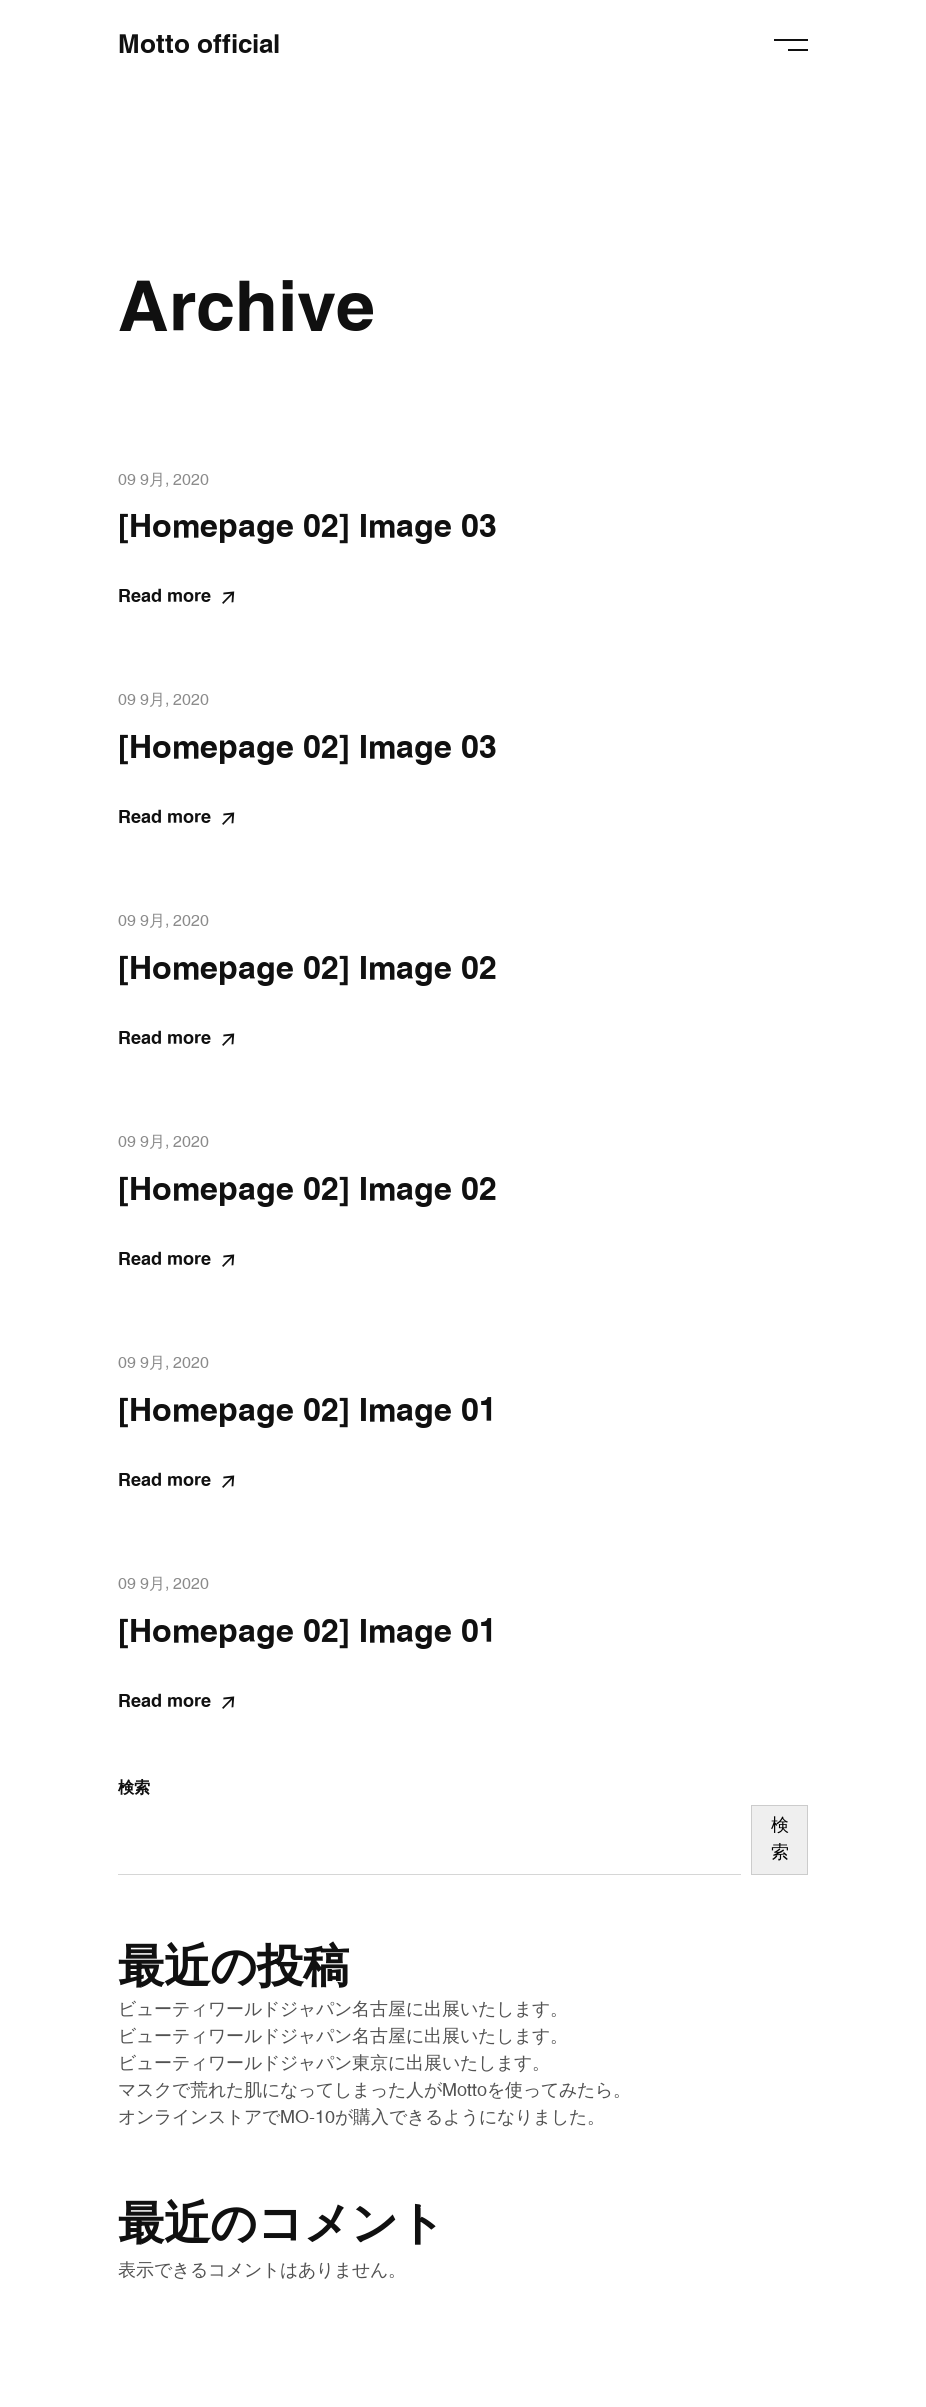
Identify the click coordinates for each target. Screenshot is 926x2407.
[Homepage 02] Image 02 (307, 969)
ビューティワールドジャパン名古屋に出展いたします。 (343, 2010)
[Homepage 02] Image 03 (307, 527)
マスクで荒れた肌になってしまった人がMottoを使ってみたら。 (374, 2091)
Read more (176, 597)
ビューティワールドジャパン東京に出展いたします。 (334, 2064)
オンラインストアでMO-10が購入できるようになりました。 (361, 2118)
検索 (134, 1788)
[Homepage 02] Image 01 (307, 1411)
